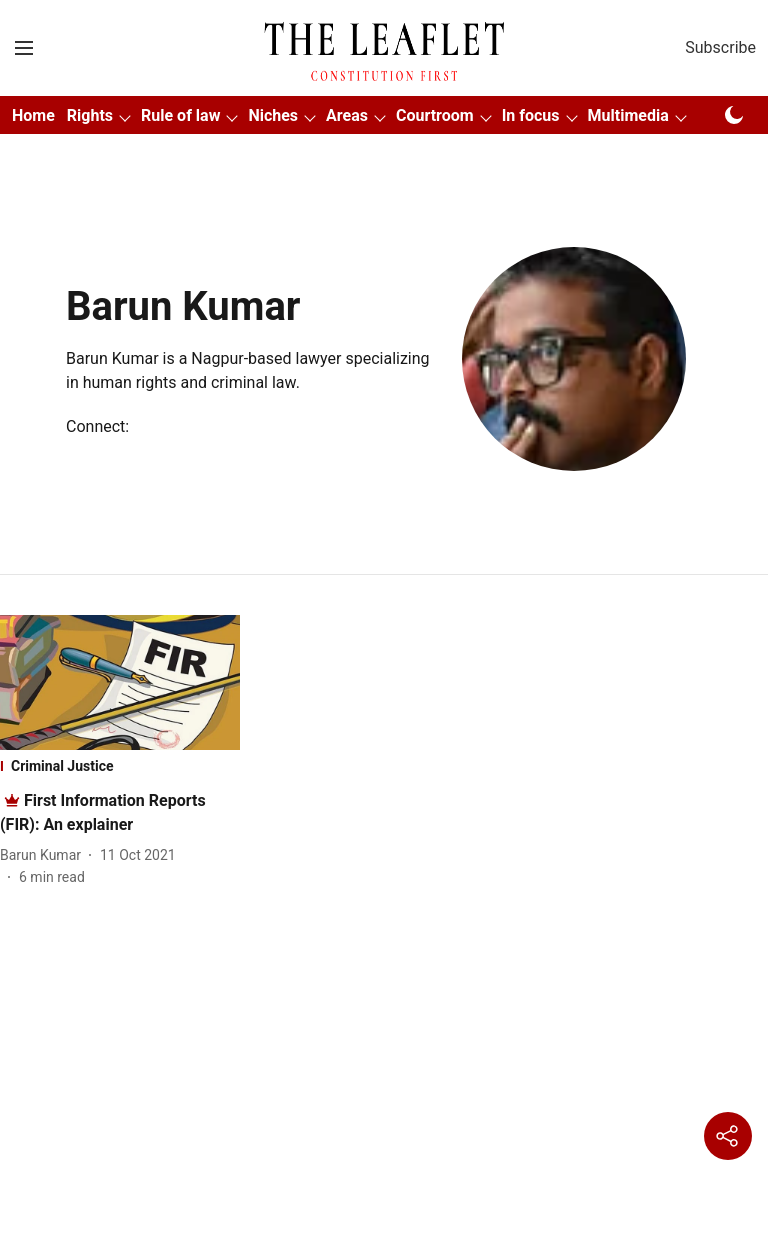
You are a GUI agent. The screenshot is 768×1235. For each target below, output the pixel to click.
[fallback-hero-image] (120, 682)
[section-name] (120, 766)
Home (33, 115)
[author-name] (44, 855)
